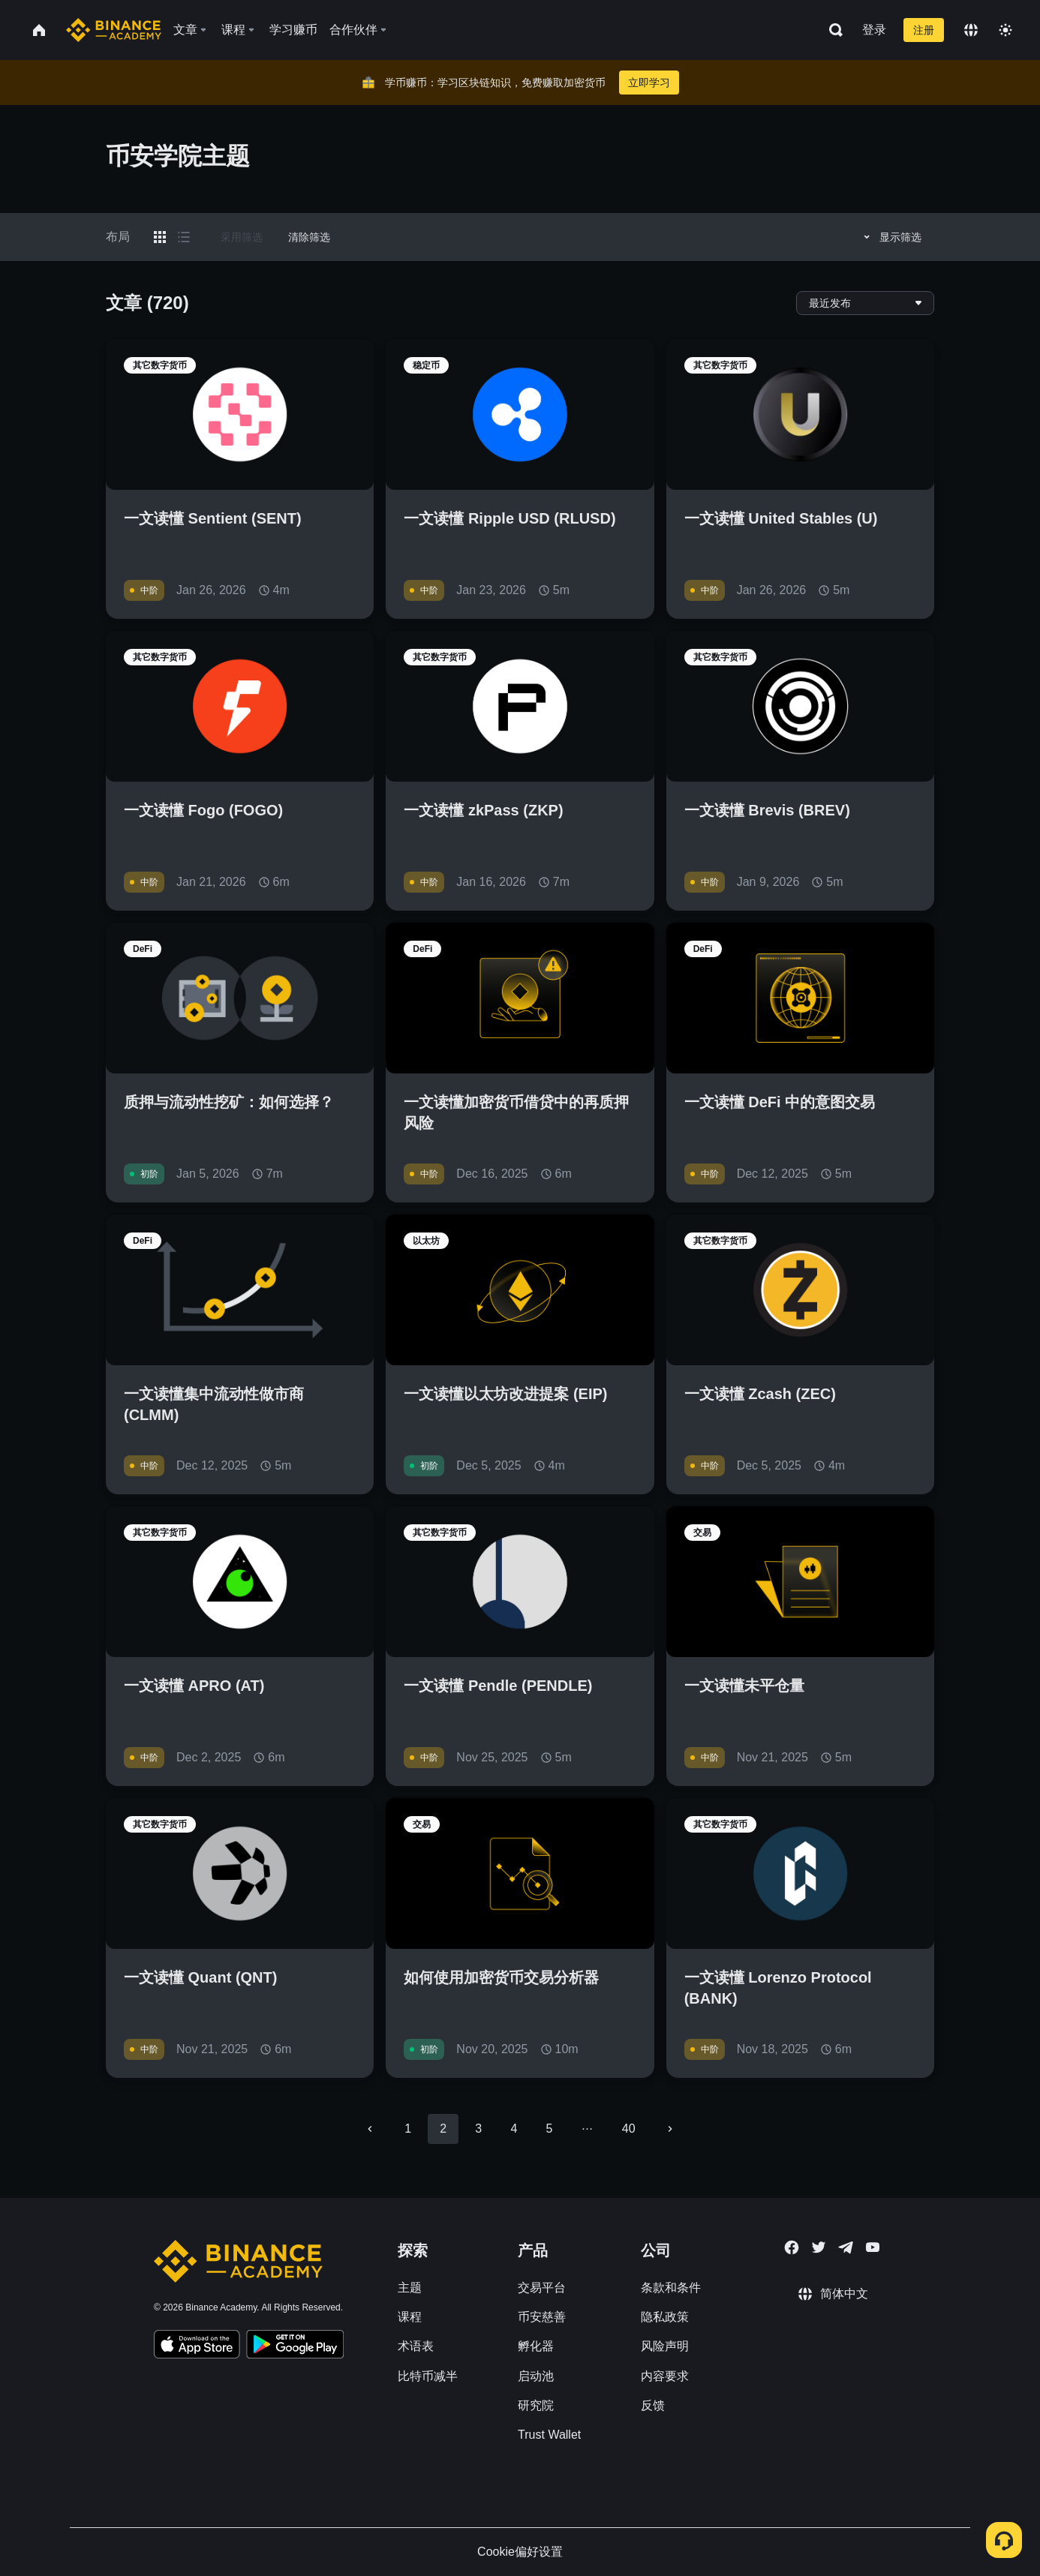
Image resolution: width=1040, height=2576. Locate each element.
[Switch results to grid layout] (160, 237)
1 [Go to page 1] (407, 2128)
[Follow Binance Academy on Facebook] (791, 2247)
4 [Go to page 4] (513, 2128)
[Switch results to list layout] (184, 237)
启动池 (536, 2376)
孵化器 (536, 2346)
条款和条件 (671, 2287)
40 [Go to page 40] (629, 2128)
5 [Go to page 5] (549, 2128)
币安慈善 (542, 2316)
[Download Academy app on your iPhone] (197, 2346)
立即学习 (649, 83)
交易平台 (542, 2287)
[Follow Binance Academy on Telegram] (845, 2247)
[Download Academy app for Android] (295, 2346)
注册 (923, 30)
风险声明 (665, 2346)
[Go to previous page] (370, 2129)
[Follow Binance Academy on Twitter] (818, 2247)
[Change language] (971, 30)
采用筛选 (242, 237)
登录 (874, 29)
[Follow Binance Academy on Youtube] (872, 2247)
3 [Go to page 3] (478, 2128)
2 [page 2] (443, 2128)
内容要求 (665, 2376)
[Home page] (113, 30)
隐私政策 (665, 2316)
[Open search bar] (831, 30)
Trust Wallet (549, 2434)
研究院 (536, 2405)
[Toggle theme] (1005, 30)
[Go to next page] (670, 2129)
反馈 (653, 2405)
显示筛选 (890, 237)
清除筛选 (309, 237)
